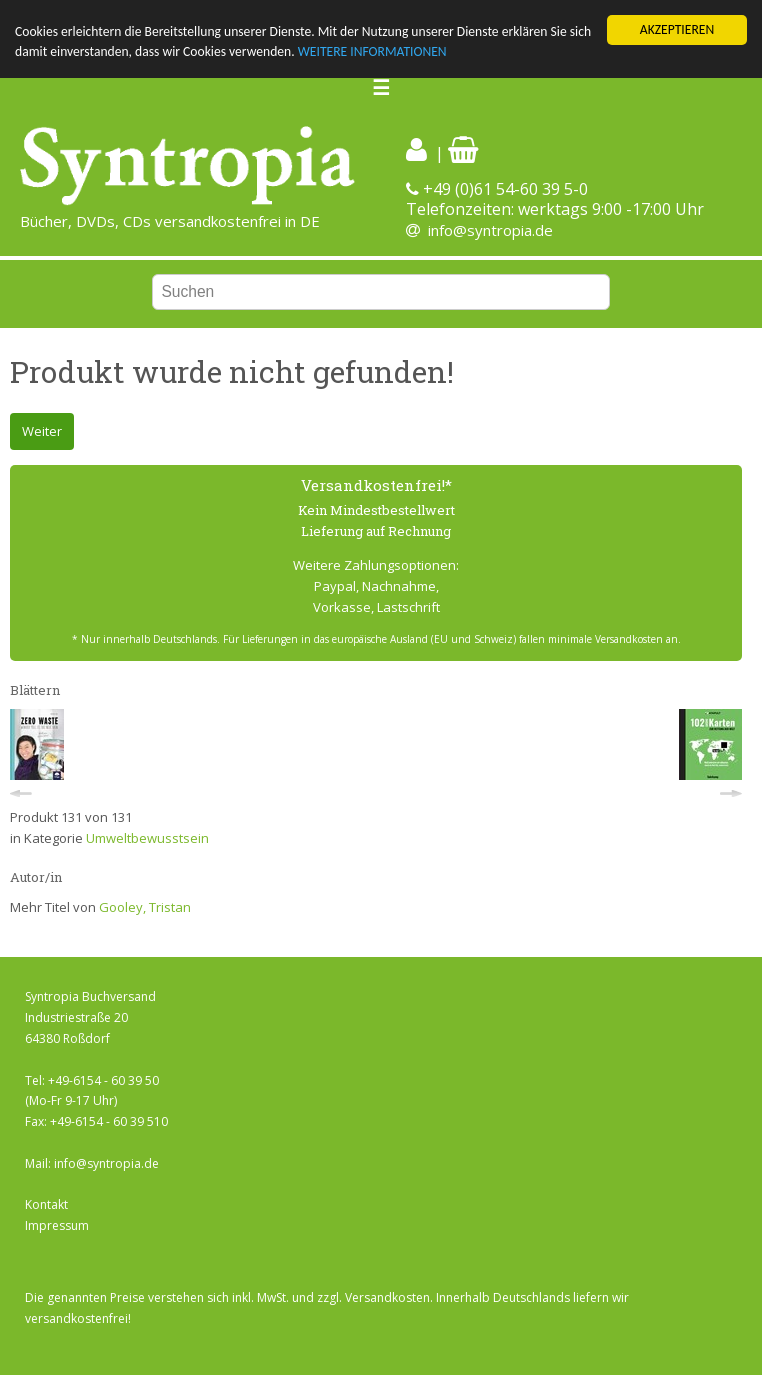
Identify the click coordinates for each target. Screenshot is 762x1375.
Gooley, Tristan (145, 907)
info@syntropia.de (490, 230)
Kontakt (46, 1204)
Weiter (42, 431)
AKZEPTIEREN (677, 29)
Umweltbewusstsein (147, 838)
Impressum (57, 1225)
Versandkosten (387, 1297)
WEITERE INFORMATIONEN (372, 51)
